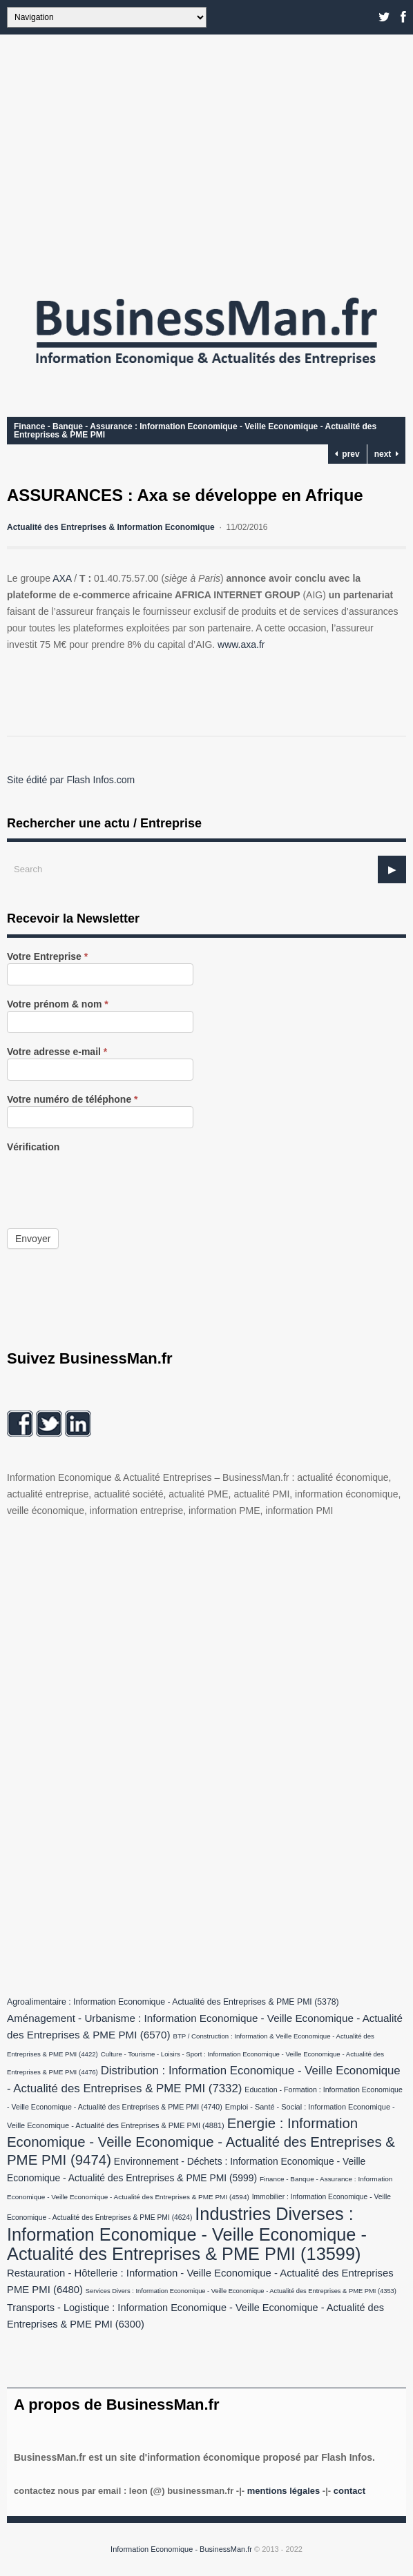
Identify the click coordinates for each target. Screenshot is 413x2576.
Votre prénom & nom (57, 1004)
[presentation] (112, 1181)
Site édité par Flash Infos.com (71, 779)
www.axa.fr (241, 644)
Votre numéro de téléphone (72, 1099)
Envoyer (32, 1238)
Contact (349, 2491)
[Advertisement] (206, 158)
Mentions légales (283, 2491)
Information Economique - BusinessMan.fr (181, 2549)
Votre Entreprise (47, 957)
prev (347, 454)
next (386, 454)
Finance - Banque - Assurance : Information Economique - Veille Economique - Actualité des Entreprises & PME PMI (195, 431)
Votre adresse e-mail (57, 1052)
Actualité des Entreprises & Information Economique (111, 527)
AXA (61, 578)
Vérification (33, 1147)
